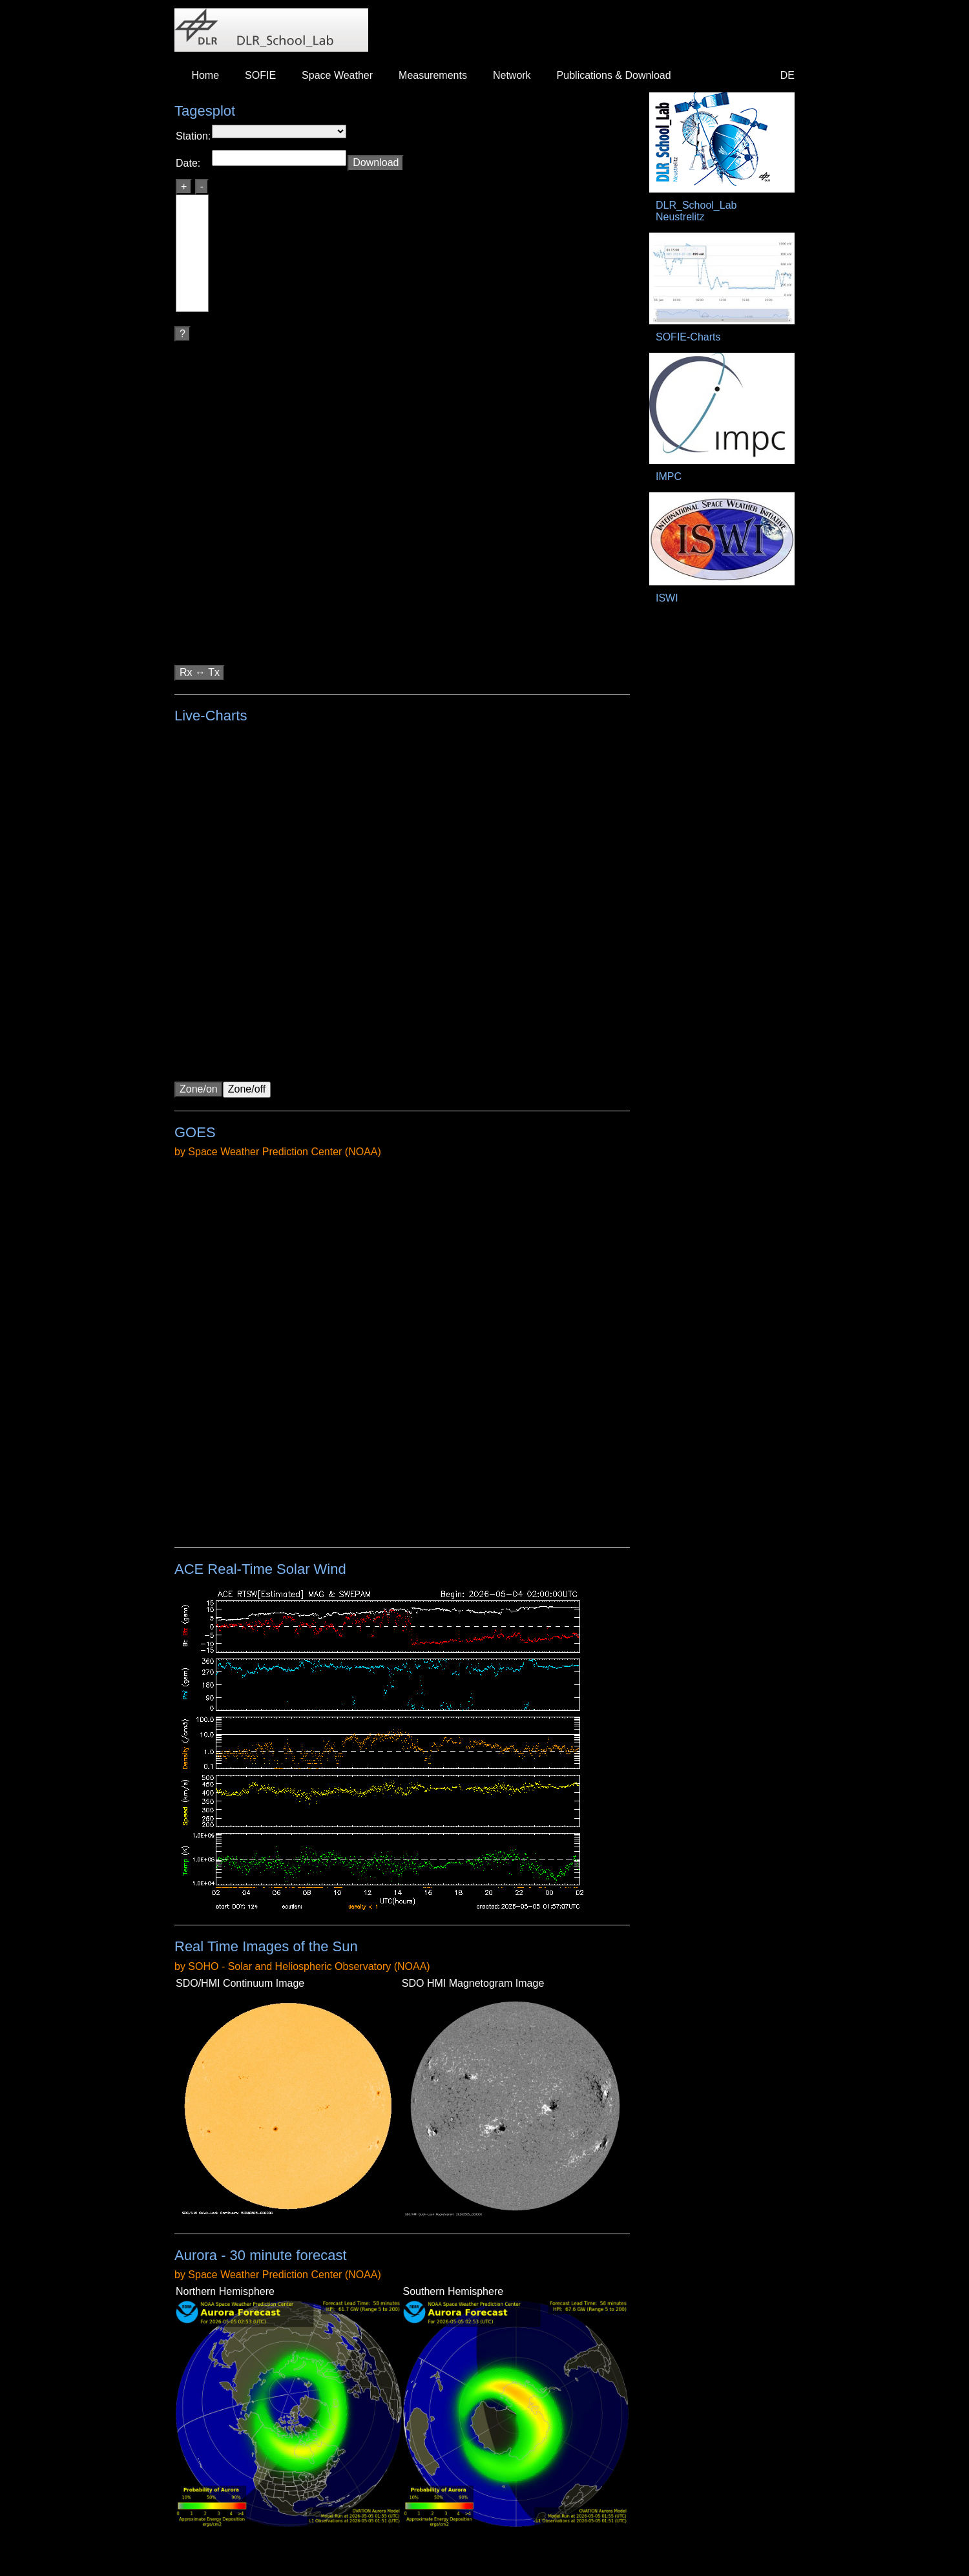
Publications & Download (614, 75)
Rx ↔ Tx (200, 672)
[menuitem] (205, 75)
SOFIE (260, 75)
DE (787, 75)
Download (376, 162)
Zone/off (247, 1089)
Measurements (433, 75)
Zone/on (199, 1089)
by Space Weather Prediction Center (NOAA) (277, 1151)
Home (205, 75)
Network (512, 75)
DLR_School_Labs (271, 29)
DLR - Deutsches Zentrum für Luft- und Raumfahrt (768, 27)
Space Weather (337, 75)
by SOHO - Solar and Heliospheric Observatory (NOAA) (302, 1966)
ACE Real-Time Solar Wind (260, 1569)
